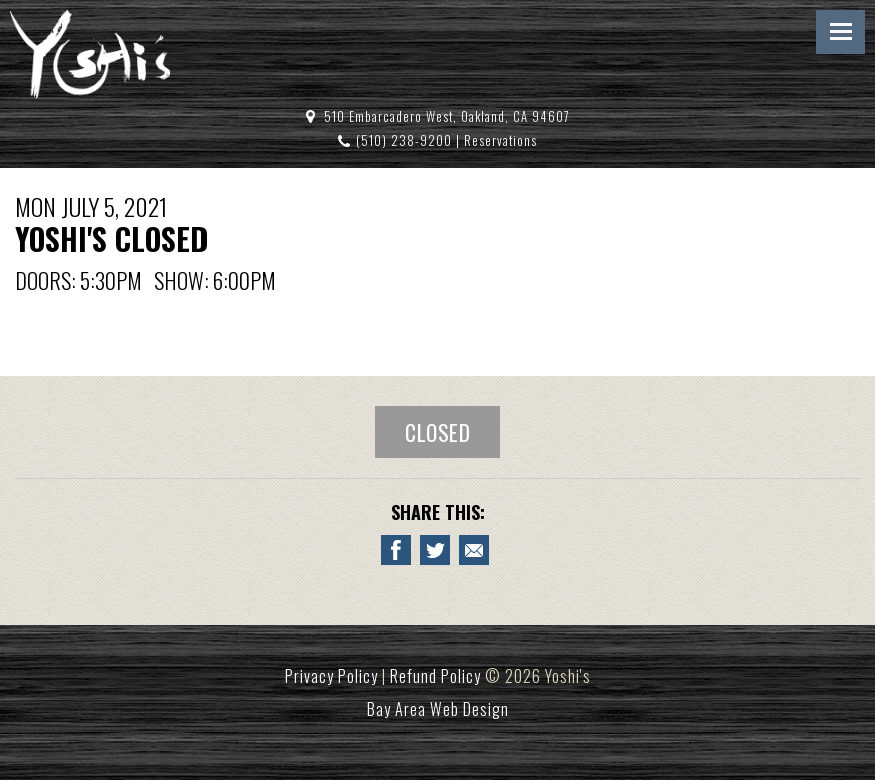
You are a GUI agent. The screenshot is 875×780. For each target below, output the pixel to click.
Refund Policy (435, 676)
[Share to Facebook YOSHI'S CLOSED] (396, 550)
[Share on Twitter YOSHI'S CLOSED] (435, 550)
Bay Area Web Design (438, 709)
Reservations (500, 140)
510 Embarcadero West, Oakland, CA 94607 (447, 116)
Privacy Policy (331, 676)
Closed (437, 432)
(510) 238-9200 (404, 140)
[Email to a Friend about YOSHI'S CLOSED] (474, 550)
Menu (840, 32)
